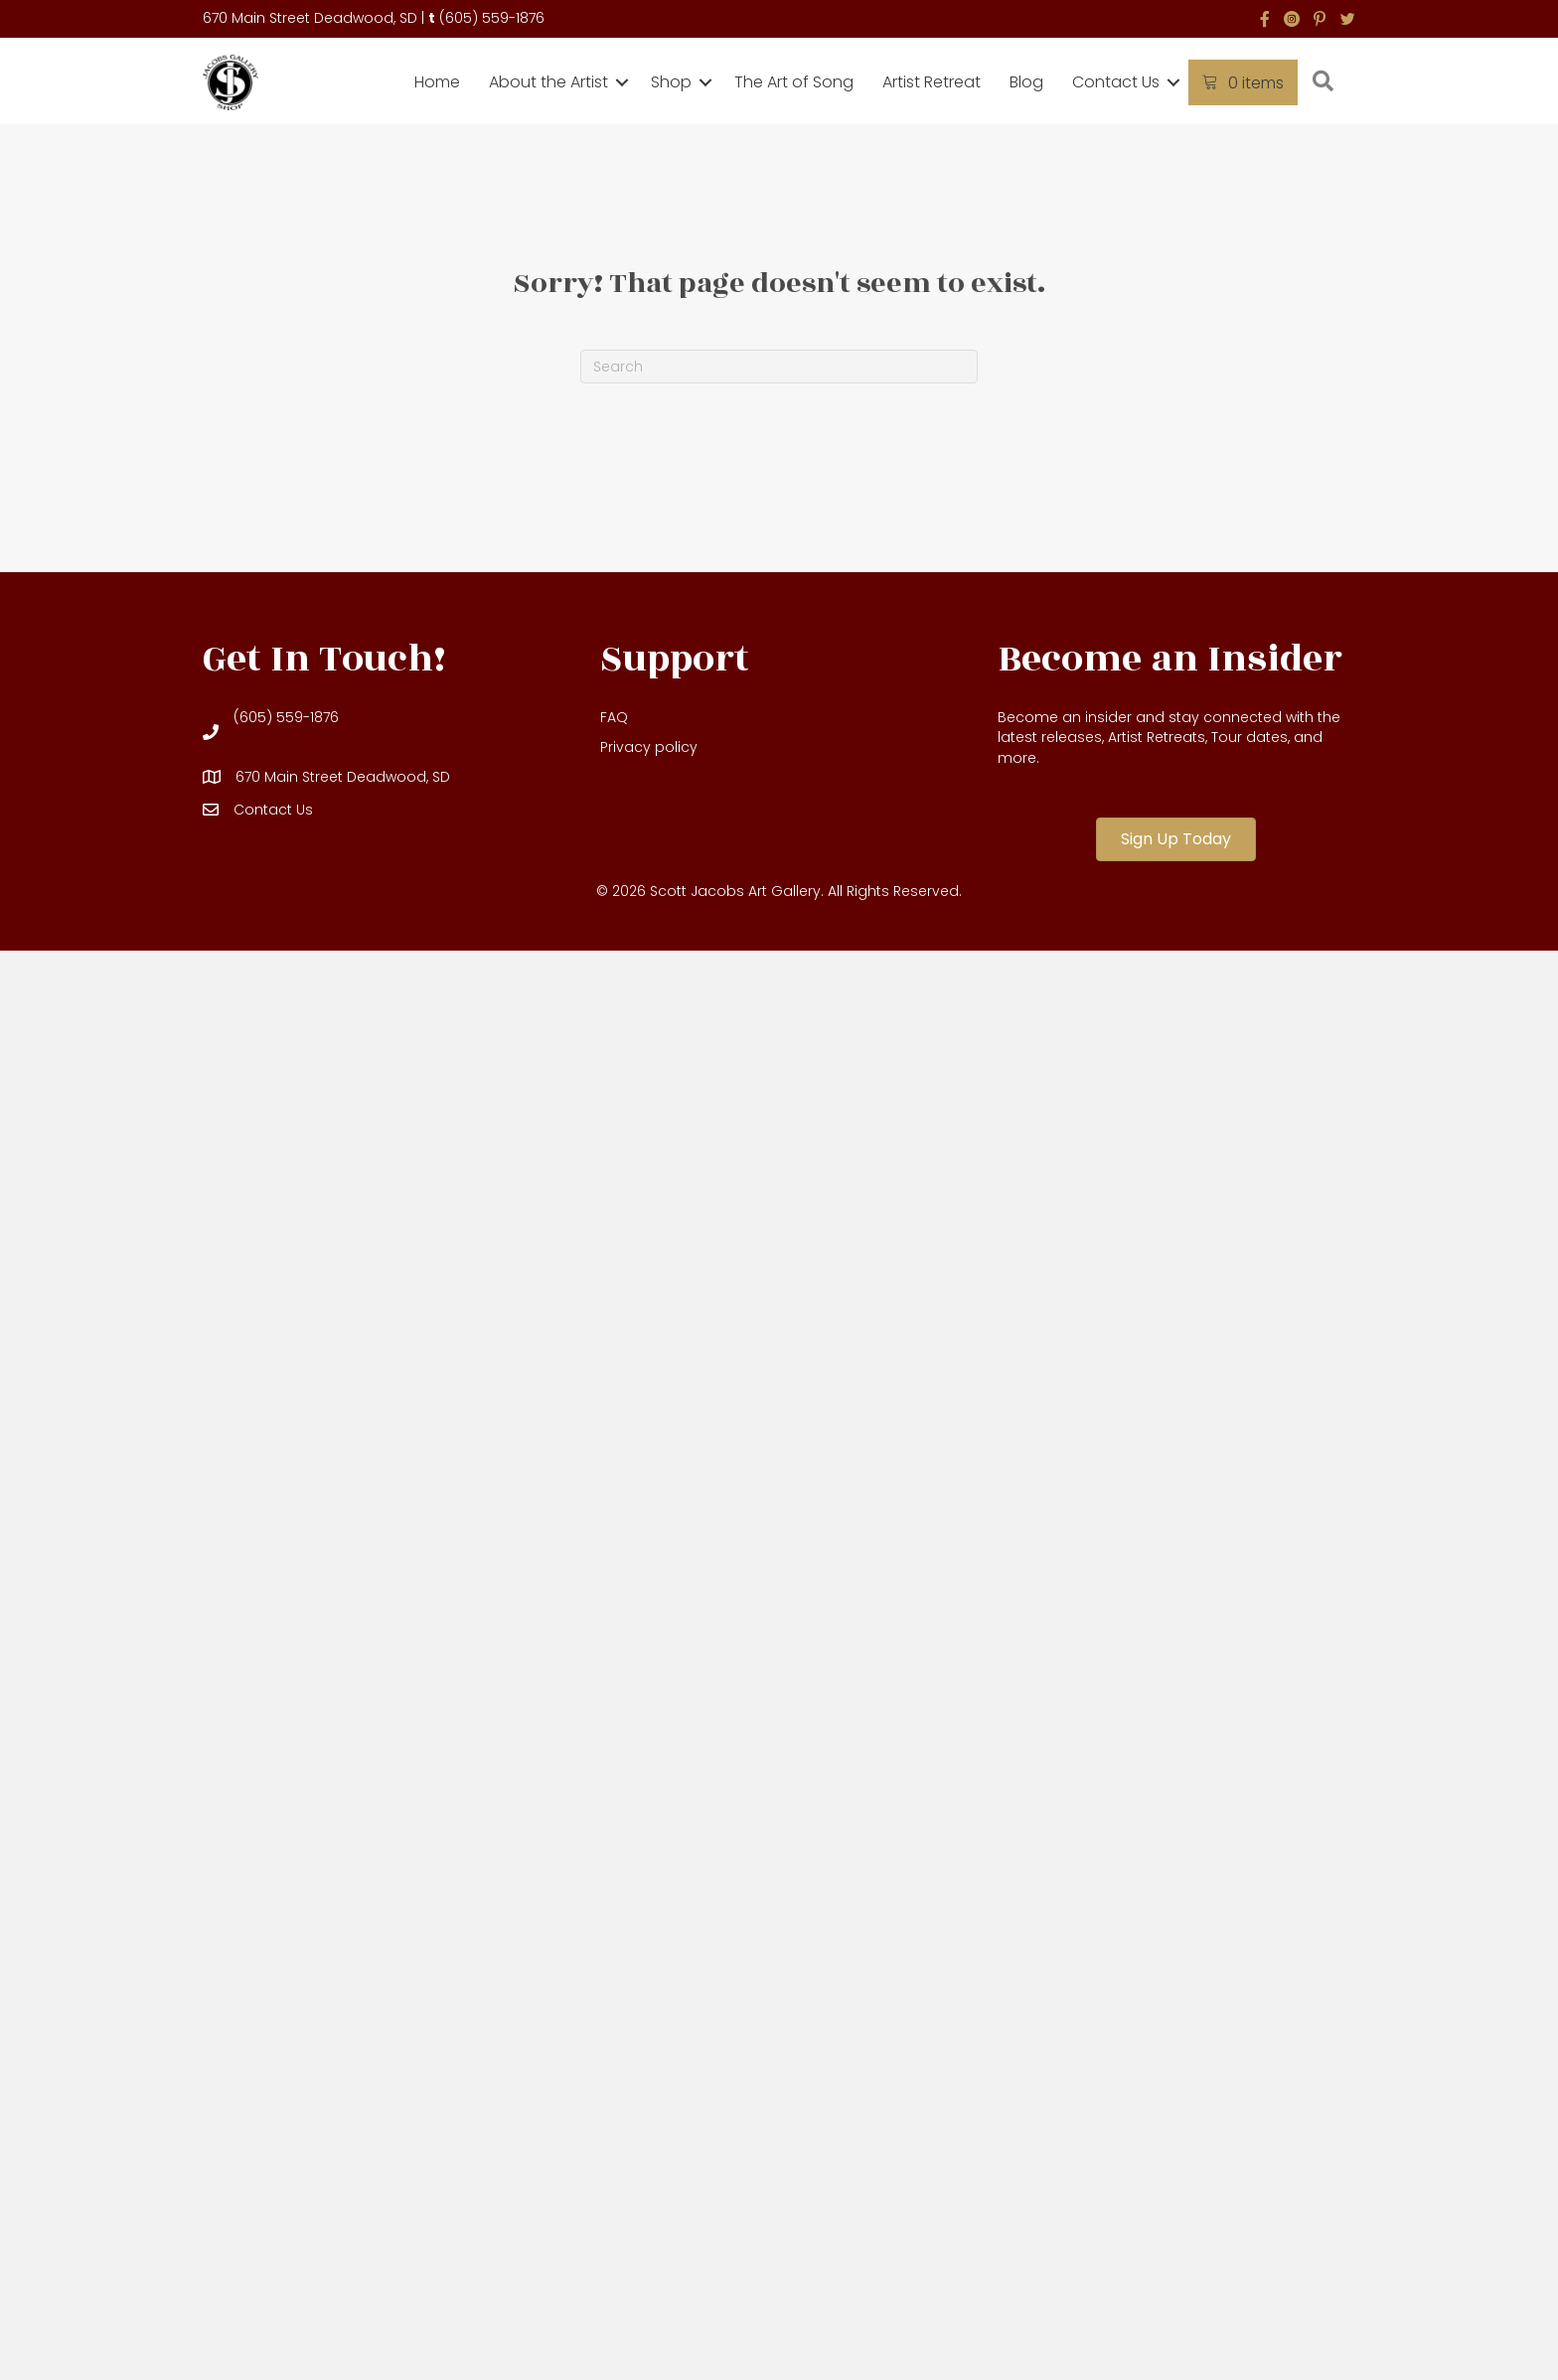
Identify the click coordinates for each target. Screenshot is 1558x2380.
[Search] (779, 366)
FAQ (614, 717)
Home (437, 82)
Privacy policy (649, 747)
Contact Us (1116, 82)
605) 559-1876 (495, 18)
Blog (1026, 82)
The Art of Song (794, 82)
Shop (671, 82)
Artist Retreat (931, 82)
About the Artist (548, 82)
